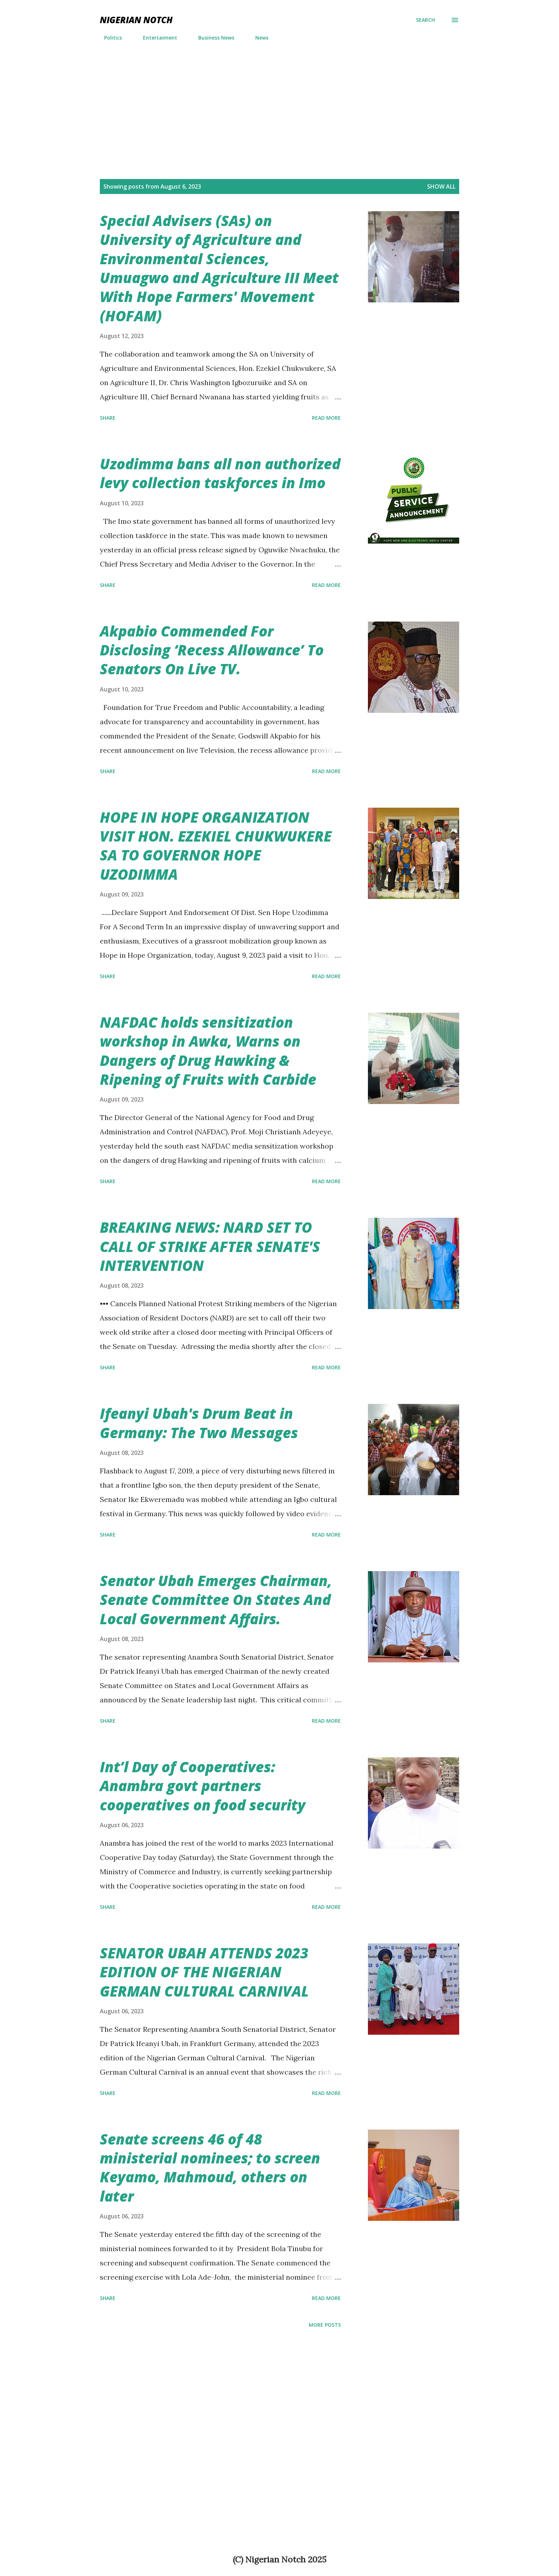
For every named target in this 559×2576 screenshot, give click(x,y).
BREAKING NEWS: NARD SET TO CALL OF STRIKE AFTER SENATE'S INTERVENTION (210, 1246)
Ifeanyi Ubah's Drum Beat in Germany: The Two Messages (199, 1423)
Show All (441, 186)
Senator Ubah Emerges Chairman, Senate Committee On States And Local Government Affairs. (216, 1600)
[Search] (425, 20)
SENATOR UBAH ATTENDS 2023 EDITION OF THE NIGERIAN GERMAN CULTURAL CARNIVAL (204, 1972)
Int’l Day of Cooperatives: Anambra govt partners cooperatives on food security (203, 1786)
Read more (326, 417)
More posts (325, 2324)
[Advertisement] (279, 100)
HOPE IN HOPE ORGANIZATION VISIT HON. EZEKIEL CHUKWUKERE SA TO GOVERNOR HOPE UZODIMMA (216, 845)
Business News (212, 37)
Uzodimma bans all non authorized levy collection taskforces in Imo (220, 473)
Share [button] (108, 417)
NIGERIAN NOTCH (136, 20)
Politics (109, 37)
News (257, 37)
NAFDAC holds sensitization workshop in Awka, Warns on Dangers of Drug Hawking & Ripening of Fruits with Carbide (208, 1050)
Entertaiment (156, 37)
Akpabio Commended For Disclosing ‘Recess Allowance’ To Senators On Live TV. (212, 650)
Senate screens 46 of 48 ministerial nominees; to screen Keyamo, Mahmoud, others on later (210, 2167)
